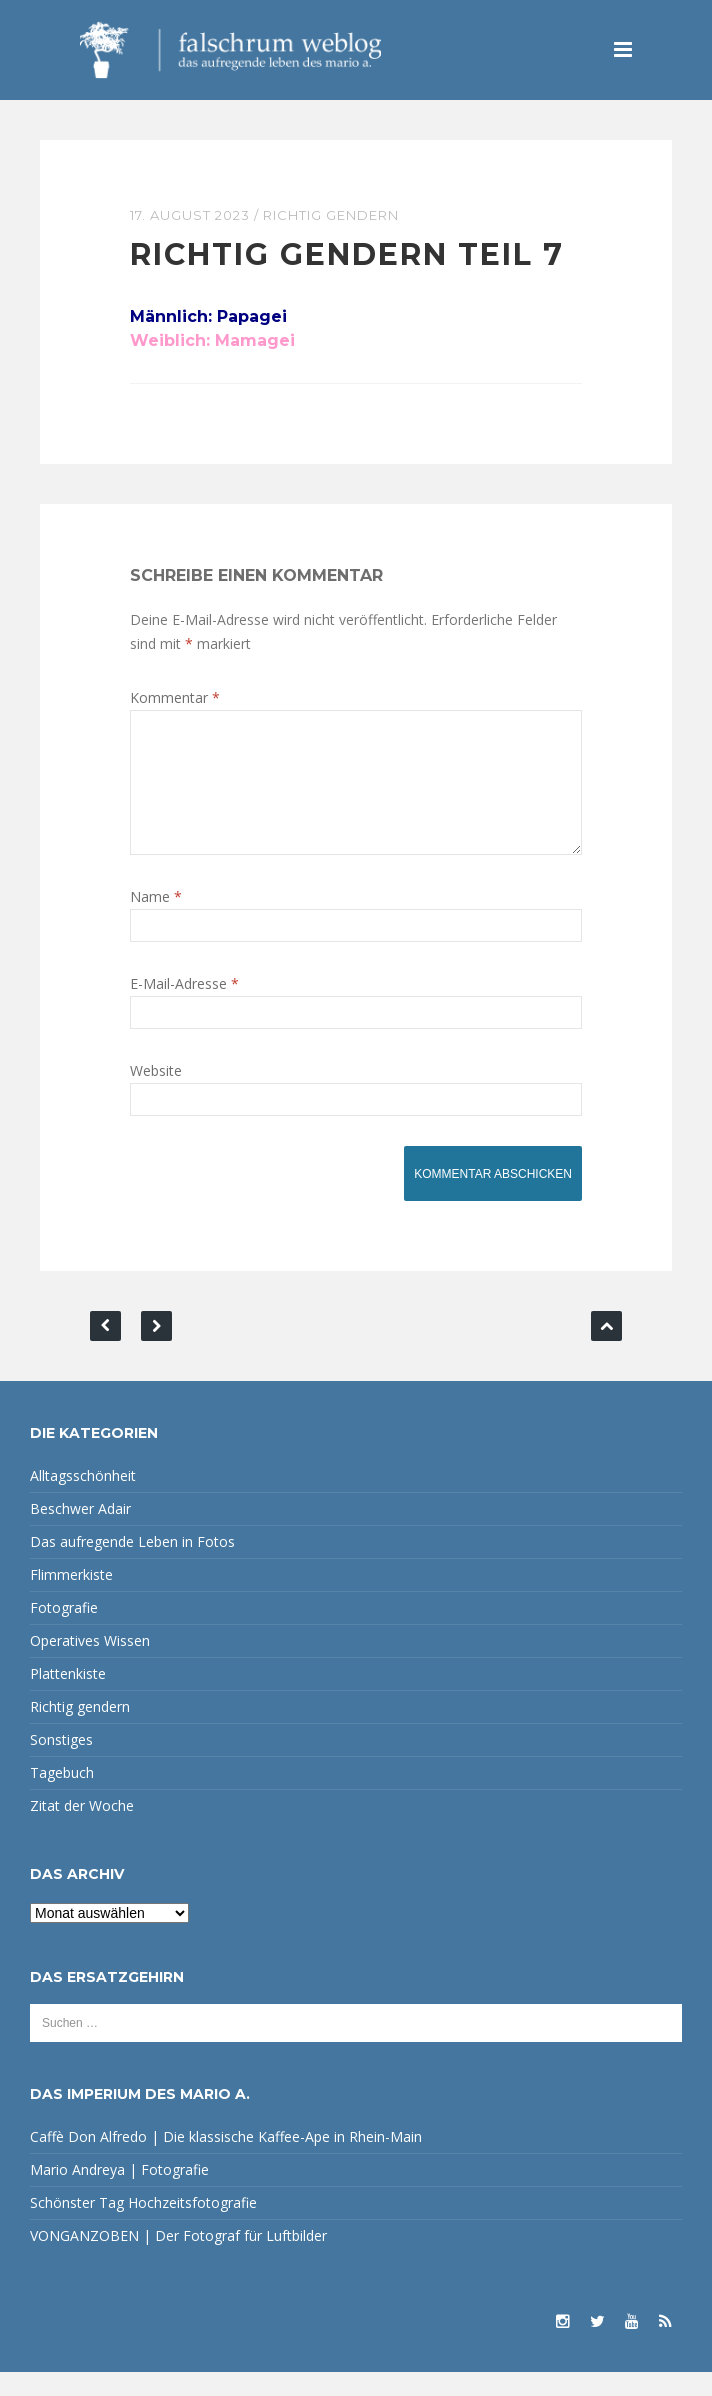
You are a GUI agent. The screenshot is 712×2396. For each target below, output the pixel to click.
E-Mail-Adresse (184, 1007)
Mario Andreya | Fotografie (119, 2193)
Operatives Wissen (90, 1664)
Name (156, 920)
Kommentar (175, 697)
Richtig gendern (331, 215)
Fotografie (64, 1631)
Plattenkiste (68, 1697)
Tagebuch (62, 1796)
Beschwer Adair (80, 1532)
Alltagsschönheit (83, 1499)
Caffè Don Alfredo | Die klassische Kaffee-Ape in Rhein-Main (226, 2160)
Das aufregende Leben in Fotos (132, 1565)
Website (156, 1094)
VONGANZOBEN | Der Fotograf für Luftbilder (178, 2259)
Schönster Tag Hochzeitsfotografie (143, 2226)
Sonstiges (61, 1763)
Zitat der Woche (82, 1829)
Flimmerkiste (71, 1598)
